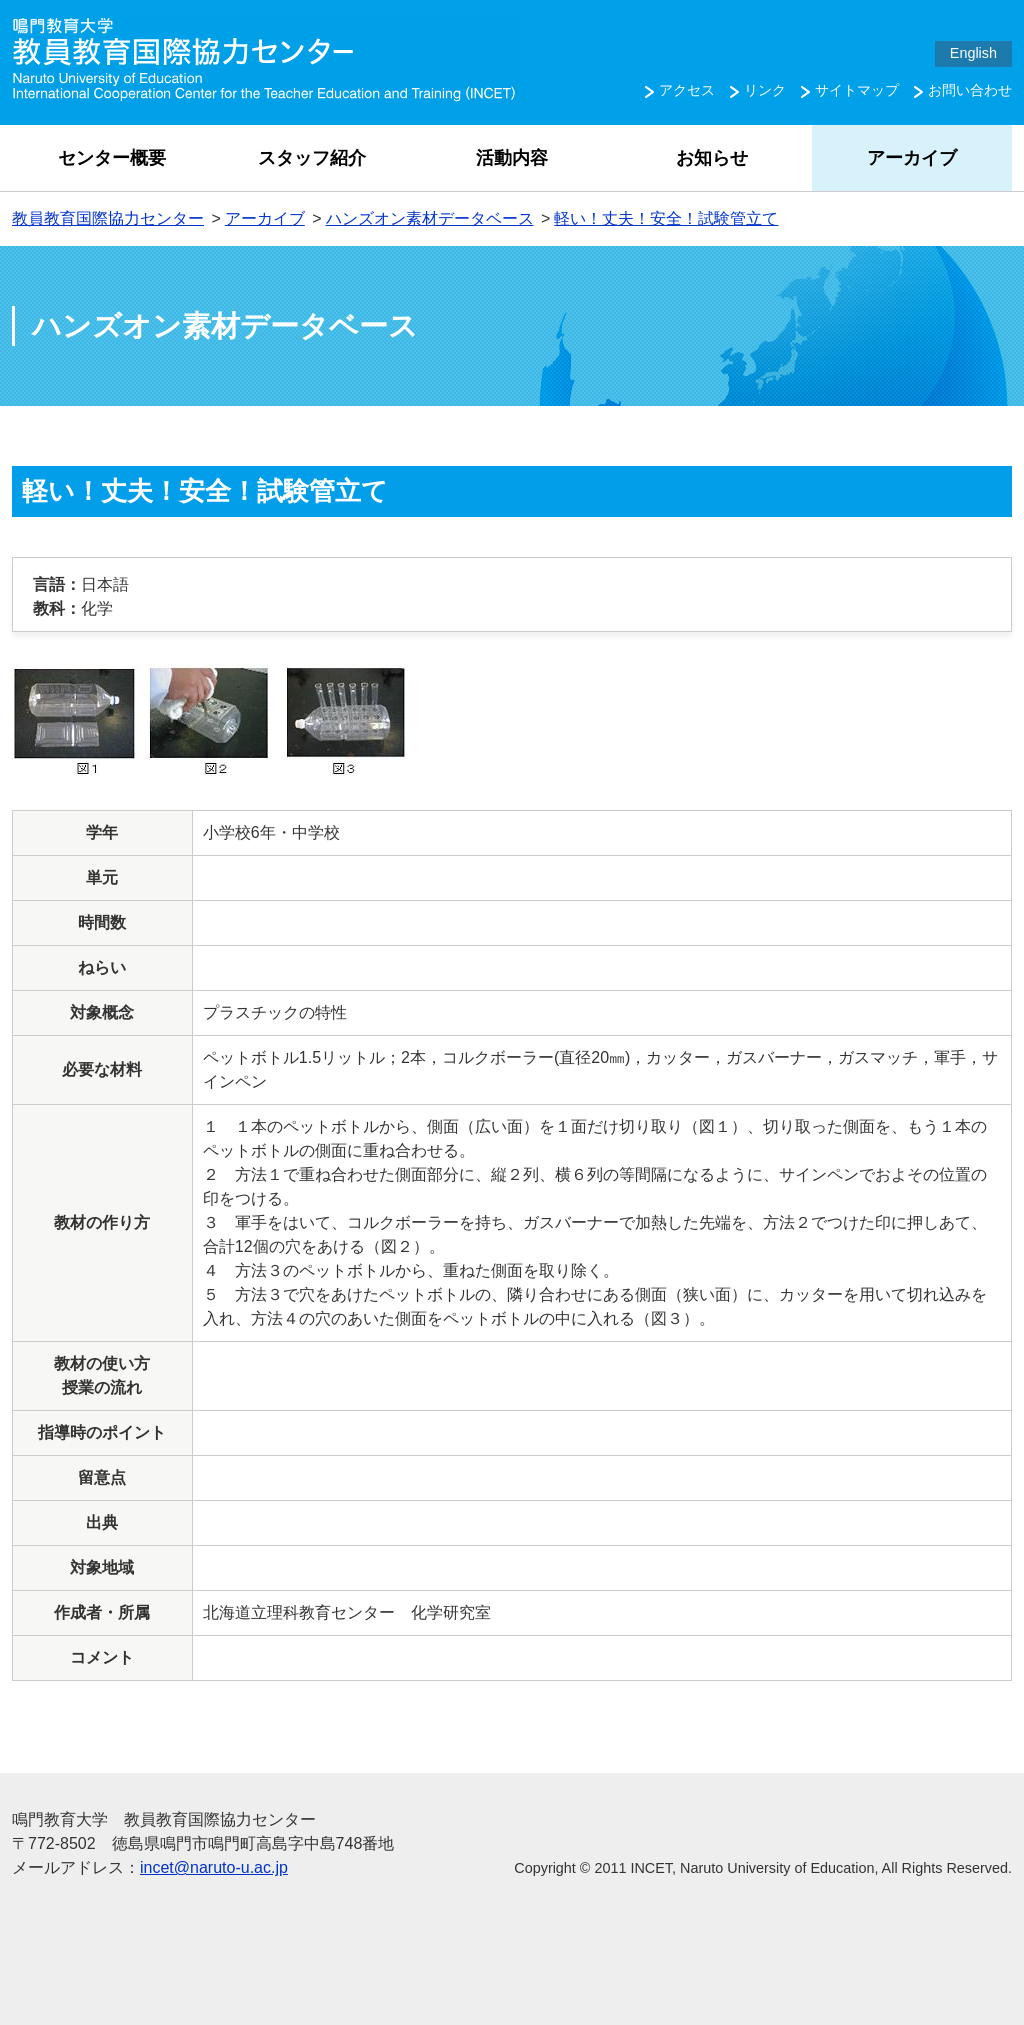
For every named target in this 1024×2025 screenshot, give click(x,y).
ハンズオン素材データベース (430, 218)
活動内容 (512, 158)
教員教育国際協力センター (108, 218)
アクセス (687, 90)
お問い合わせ (970, 90)
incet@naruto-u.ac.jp (214, 1867)
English (973, 53)
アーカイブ (912, 158)
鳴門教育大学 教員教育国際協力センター (266, 60)
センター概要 (112, 158)
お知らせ (712, 158)
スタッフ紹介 (312, 158)
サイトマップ (857, 90)
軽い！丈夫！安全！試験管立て (666, 218)
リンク (765, 90)
